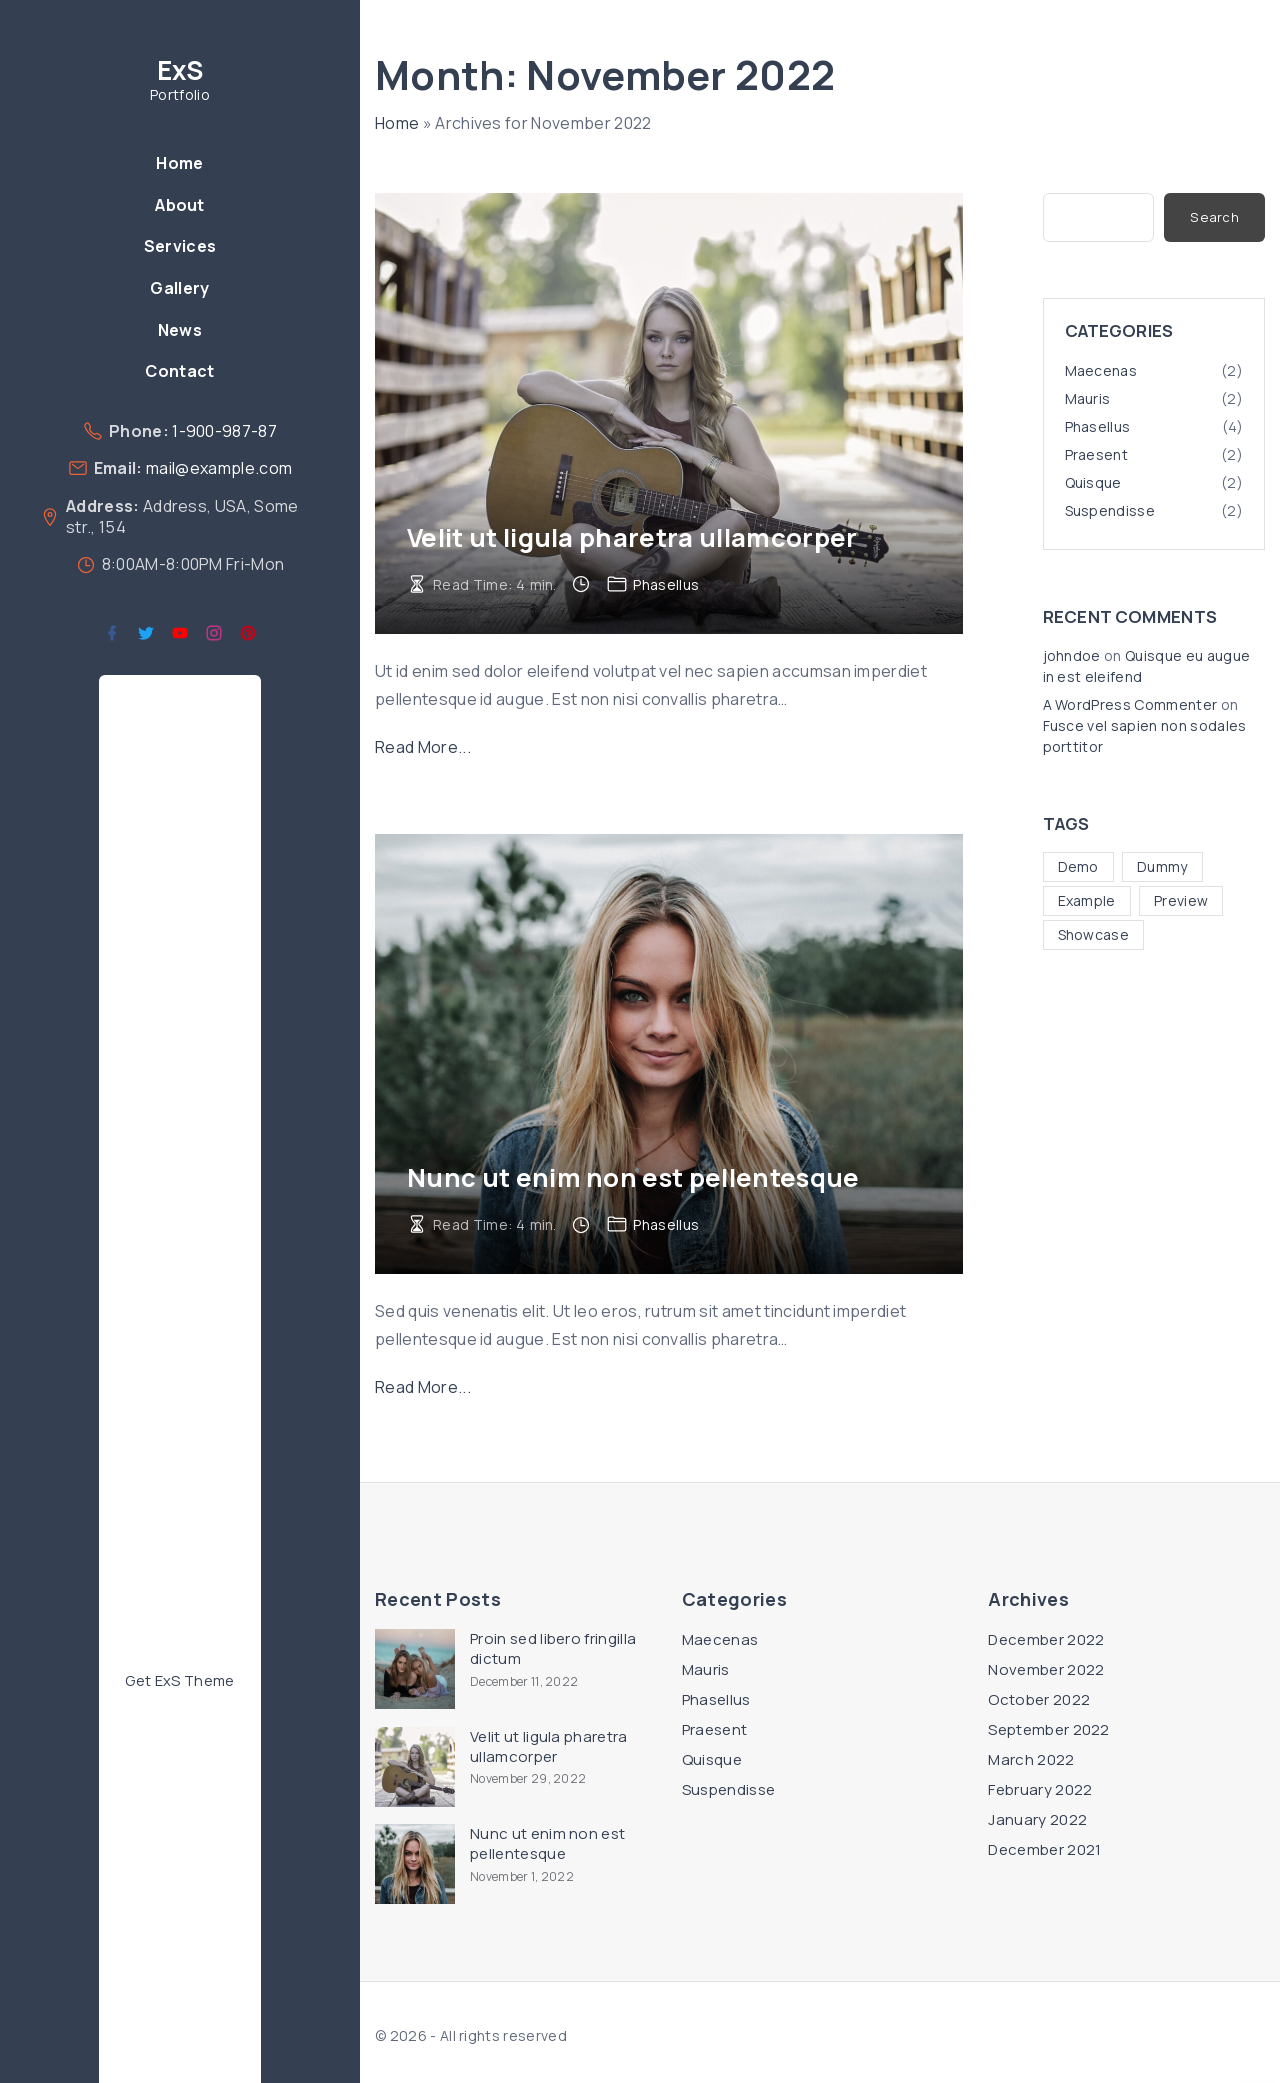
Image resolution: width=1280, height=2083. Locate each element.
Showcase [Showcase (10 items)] (1094, 934)
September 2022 (1048, 1729)
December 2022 (1046, 1639)
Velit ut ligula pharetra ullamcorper (632, 537)
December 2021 (1044, 1849)
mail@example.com (219, 468)
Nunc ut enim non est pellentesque (633, 1177)
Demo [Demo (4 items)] (1078, 866)
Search (1214, 217)
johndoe (1072, 655)
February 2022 (1040, 1789)
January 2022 (1037, 1819)
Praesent (1097, 454)
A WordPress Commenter (1130, 704)
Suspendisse (1110, 510)
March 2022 (1031, 1759)
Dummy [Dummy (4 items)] (1162, 866)
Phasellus (666, 584)
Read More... (423, 747)
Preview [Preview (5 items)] (1181, 900)
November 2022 (1046, 1669)
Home (397, 123)
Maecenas (1101, 370)
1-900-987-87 (224, 431)
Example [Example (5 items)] (1087, 900)
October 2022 (1039, 1699)
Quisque (1093, 482)
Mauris (1088, 398)
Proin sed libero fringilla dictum (553, 1649)
